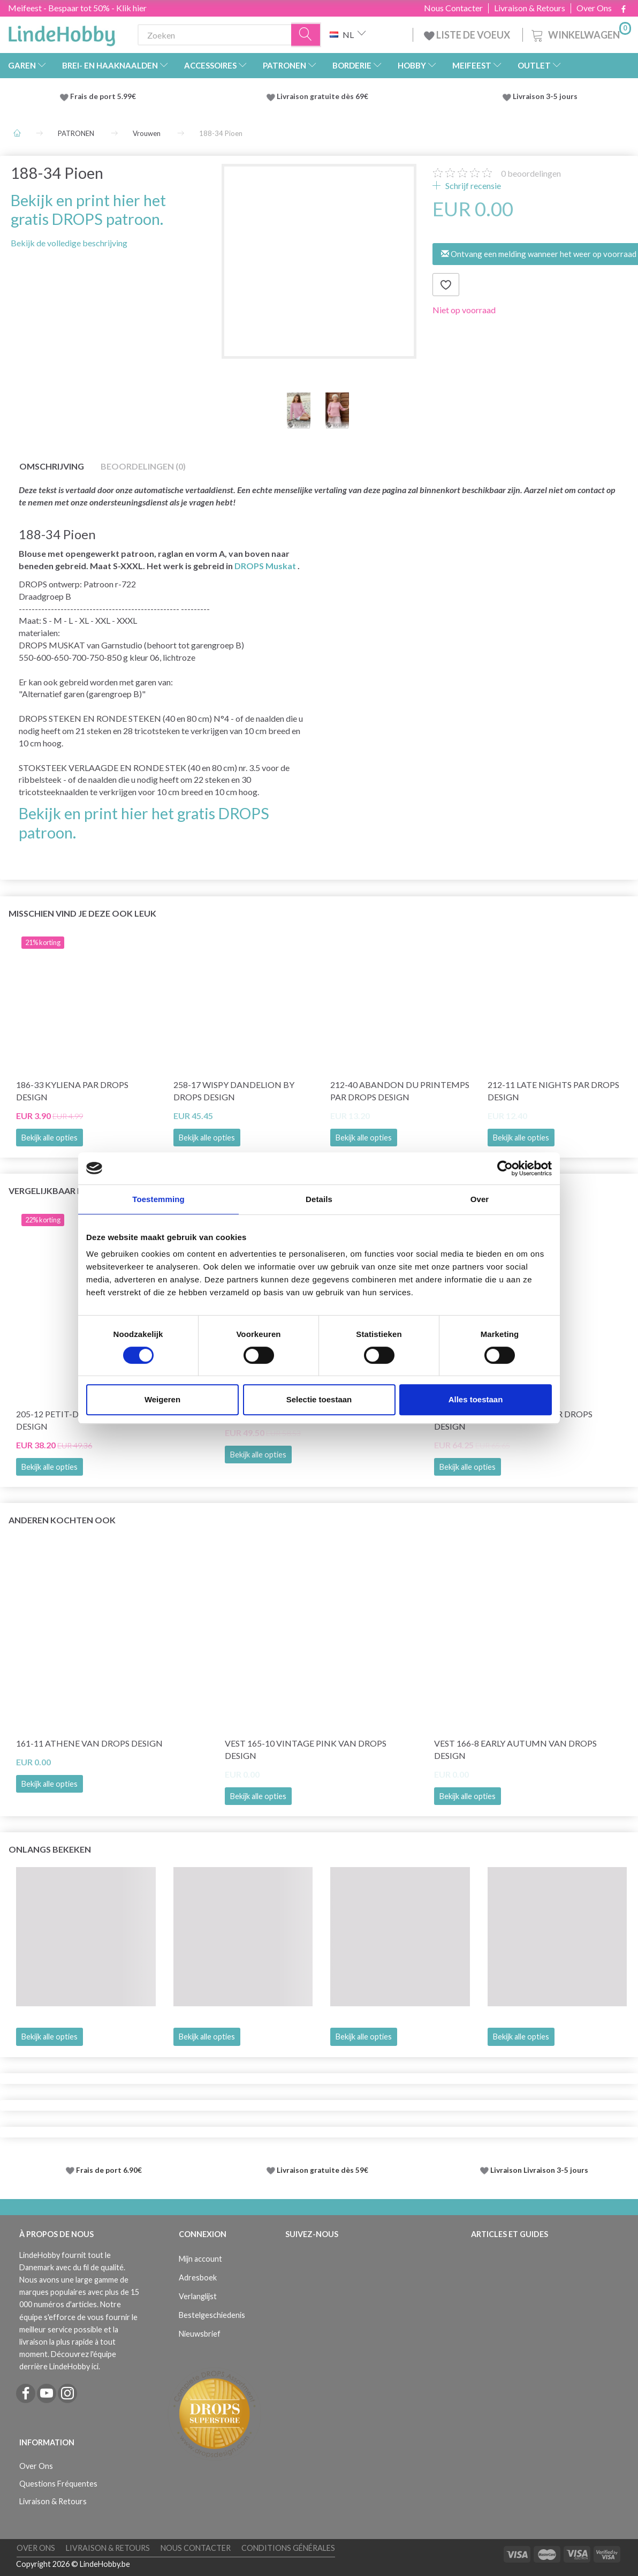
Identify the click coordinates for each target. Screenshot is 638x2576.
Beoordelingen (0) (143, 466)
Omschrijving (51, 466)
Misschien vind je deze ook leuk (82, 913)
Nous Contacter (453, 8)
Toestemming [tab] (158, 1199)
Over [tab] (479, 1199)
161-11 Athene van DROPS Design (89, 1743)
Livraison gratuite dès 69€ (324, 96)
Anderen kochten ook (62, 1520)
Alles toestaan (476, 1399)
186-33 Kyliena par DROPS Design (72, 1090)
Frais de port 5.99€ (103, 96)
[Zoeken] (306, 35)
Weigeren (162, 1399)
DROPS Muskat (265, 566)
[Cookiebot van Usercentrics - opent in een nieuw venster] (505, 1168)
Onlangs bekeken (50, 1849)
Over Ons (594, 8)
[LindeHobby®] (61, 32)
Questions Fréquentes (58, 2483)
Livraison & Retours (529, 8)
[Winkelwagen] (580, 33)
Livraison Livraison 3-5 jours (539, 2170)
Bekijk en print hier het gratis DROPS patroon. (88, 209)
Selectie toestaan (319, 1399)
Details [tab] (319, 1199)
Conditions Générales (288, 2547)
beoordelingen (531, 173)
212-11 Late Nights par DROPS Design (553, 1090)
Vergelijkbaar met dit (60, 1190)
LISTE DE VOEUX (468, 35)
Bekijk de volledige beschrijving (69, 243)
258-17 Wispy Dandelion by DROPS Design (233, 1090)
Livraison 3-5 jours (545, 96)
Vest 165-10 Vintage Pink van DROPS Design (305, 1749)
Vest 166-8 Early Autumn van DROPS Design (515, 1749)
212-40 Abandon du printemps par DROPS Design (399, 1090)
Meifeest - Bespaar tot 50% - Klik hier (77, 8)
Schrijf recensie (472, 185)
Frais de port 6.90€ (109, 2170)
